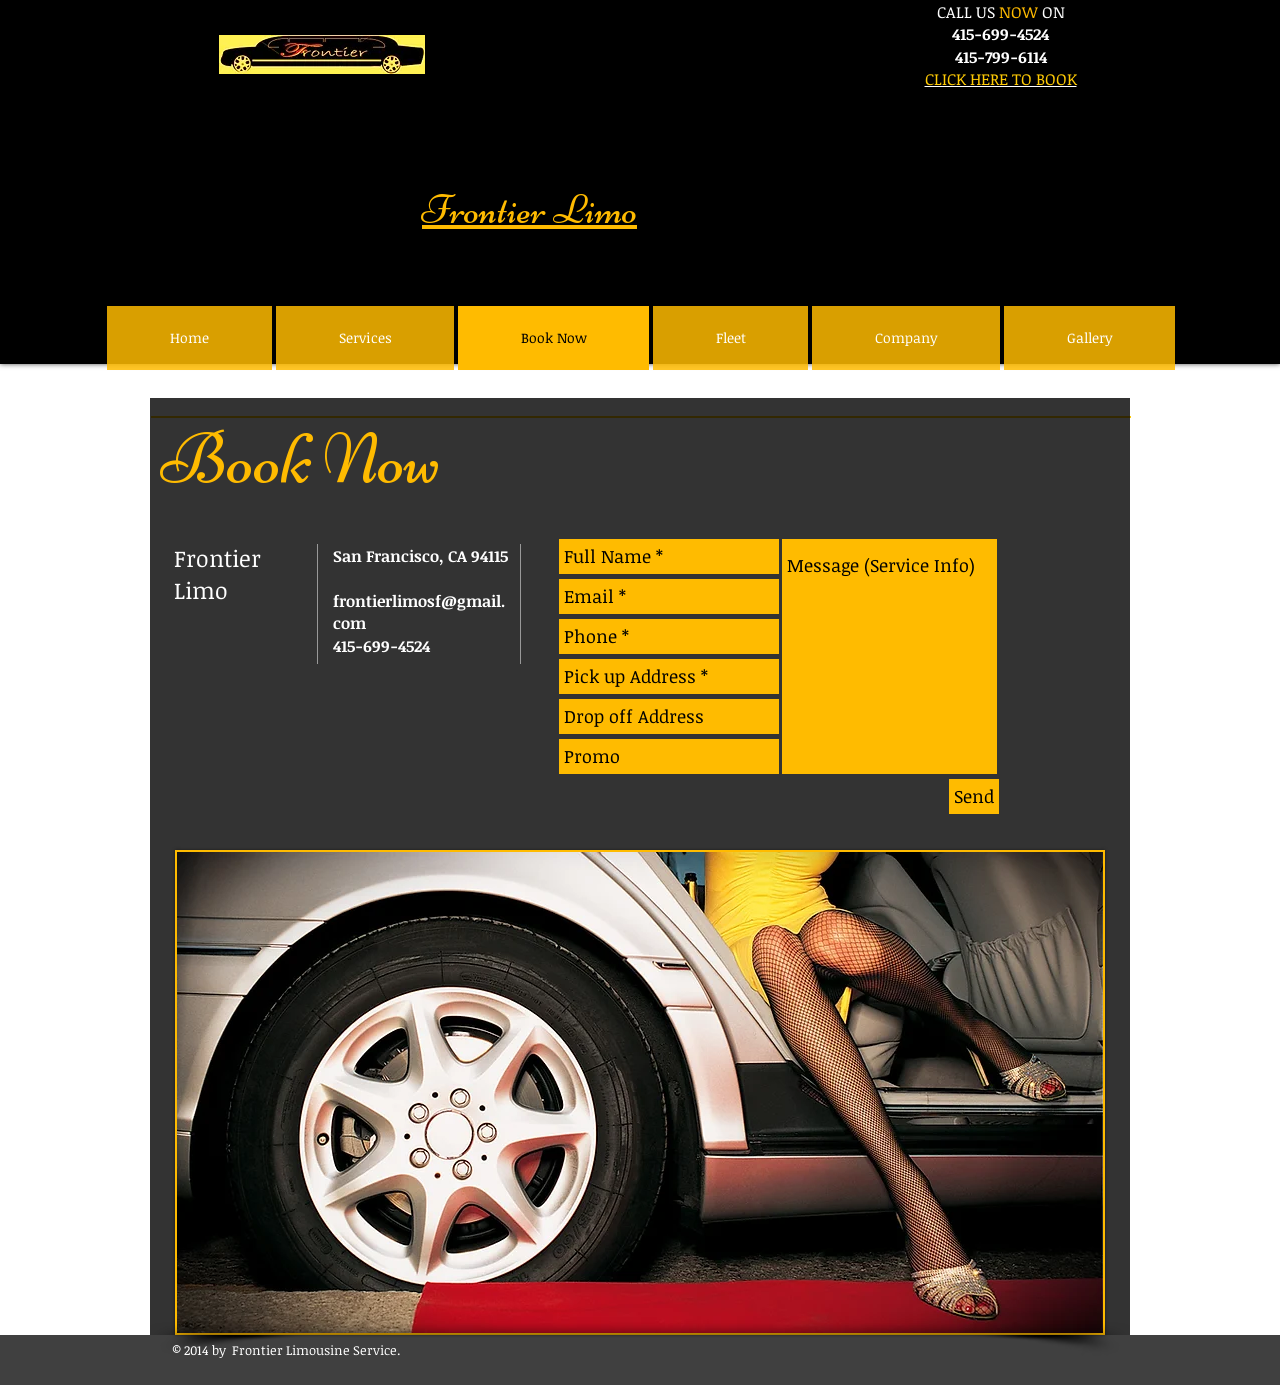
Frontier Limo (529, 210)
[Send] (974, 796)
